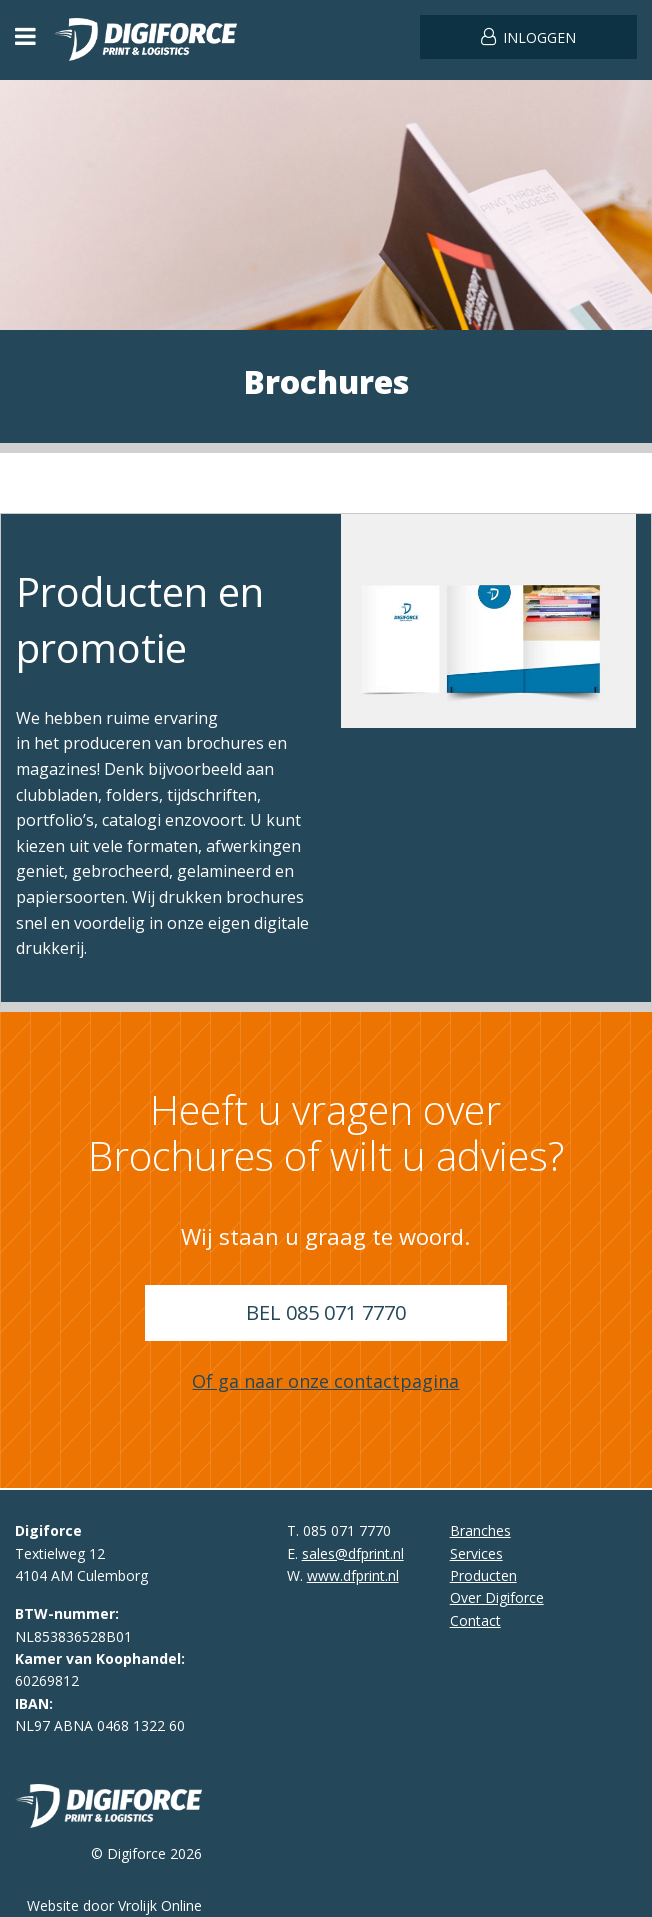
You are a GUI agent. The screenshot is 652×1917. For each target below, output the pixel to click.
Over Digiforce (497, 1597)
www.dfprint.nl (353, 1575)
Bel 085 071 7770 (326, 1312)
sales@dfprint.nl (353, 1553)
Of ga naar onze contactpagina (325, 1381)
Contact (475, 1620)
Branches (480, 1530)
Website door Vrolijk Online (114, 1905)
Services (476, 1553)
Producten (483, 1575)
